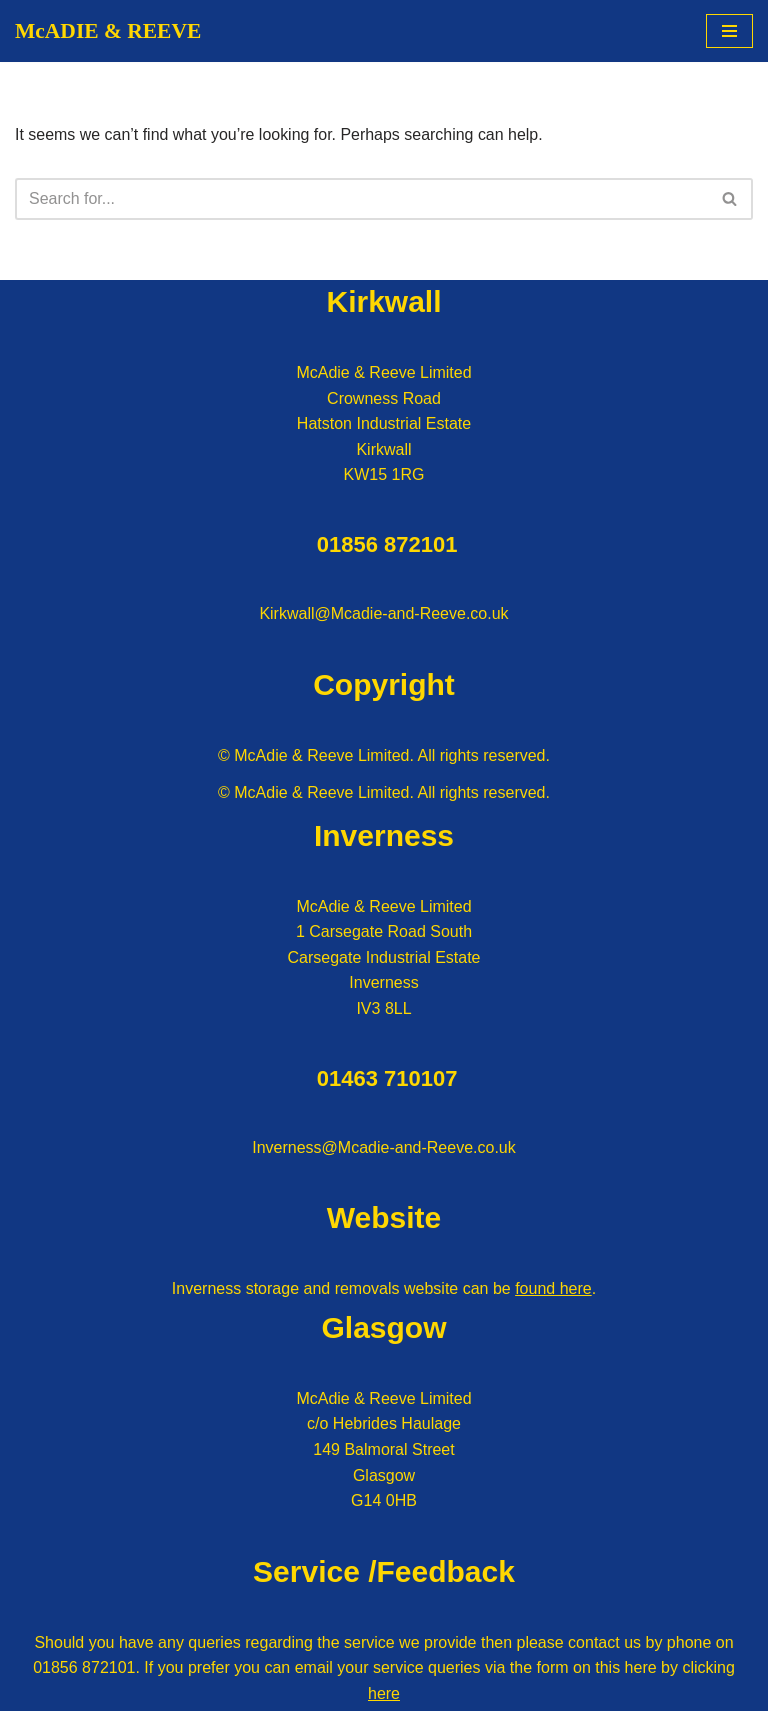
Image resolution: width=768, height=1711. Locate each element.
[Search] (361, 199)
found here (553, 1289)
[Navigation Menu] (729, 31)
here (384, 1693)
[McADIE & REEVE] (108, 31)
